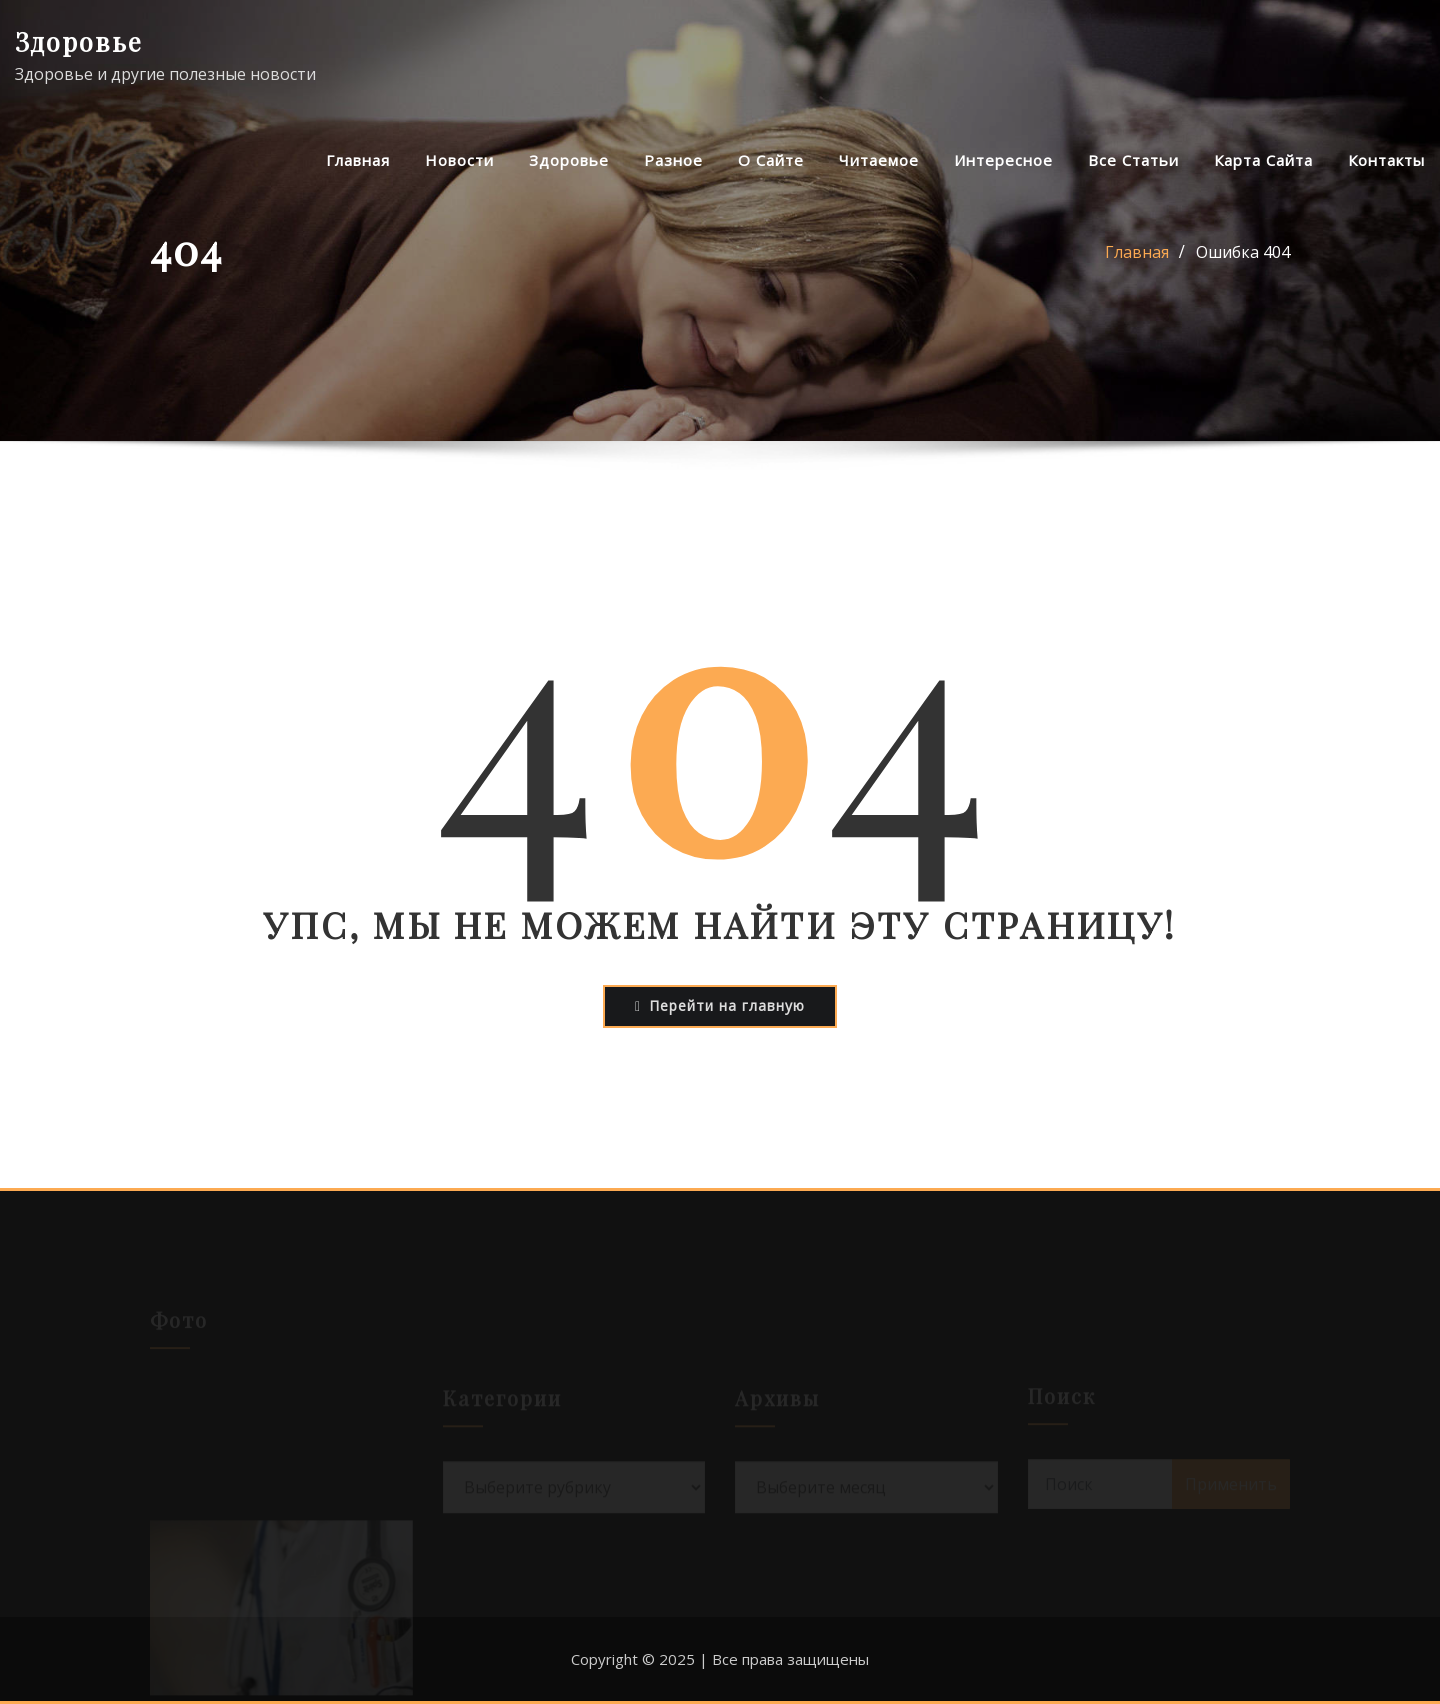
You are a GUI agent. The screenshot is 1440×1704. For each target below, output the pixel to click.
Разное (673, 160)
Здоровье (79, 41)
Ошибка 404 (1243, 252)
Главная (358, 160)
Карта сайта (1263, 160)
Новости (459, 160)
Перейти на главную (720, 1005)
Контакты (1386, 160)
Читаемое (879, 160)
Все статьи (1133, 160)
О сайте (771, 160)
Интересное (1003, 160)
